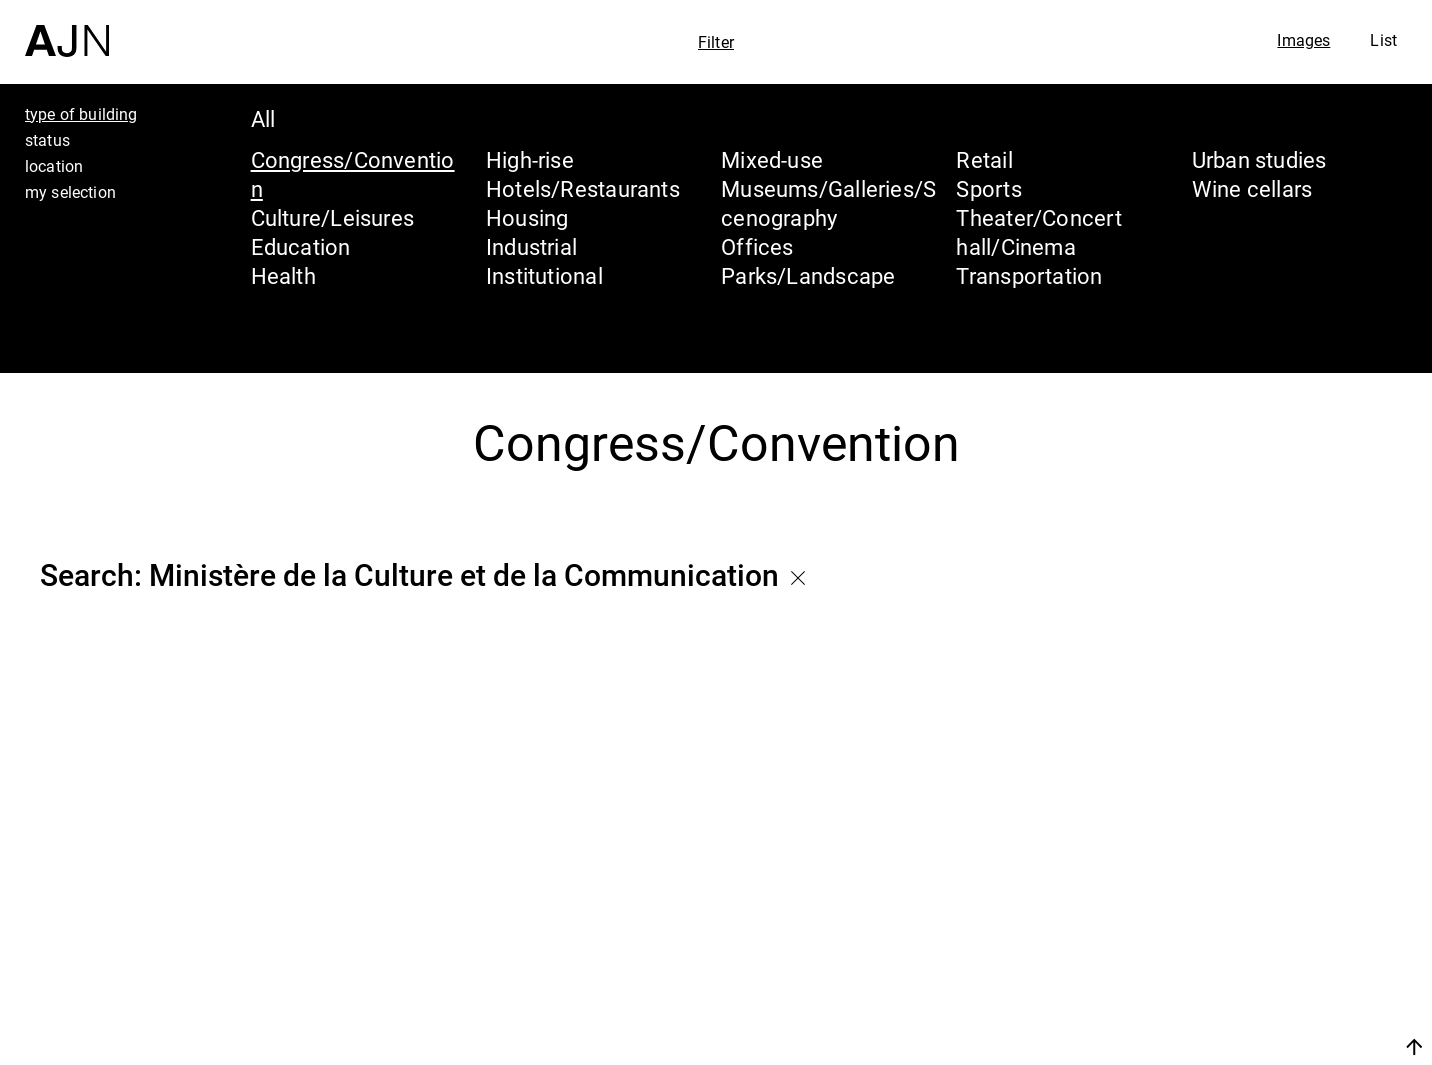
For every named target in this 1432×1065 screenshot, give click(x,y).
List (1383, 40)
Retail (984, 159)
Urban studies (1259, 159)
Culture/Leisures (333, 217)
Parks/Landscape (808, 275)
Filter (716, 42)
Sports (988, 188)
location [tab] (54, 166)
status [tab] (47, 140)
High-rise (530, 159)
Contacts (1238, 997)
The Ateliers (1259, 921)
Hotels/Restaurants (583, 188)
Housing (527, 217)
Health (283, 275)
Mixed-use (772, 159)
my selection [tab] (70, 192)
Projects (1233, 959)
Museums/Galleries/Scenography (828, 203)
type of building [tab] (81, 114)
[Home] (67, 28)
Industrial (531, 246)
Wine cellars (1252, 188)
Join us (1202, 1046)
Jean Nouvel (1261, 883)
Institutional (544, 275)
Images (1303, 40)
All (263, 118)
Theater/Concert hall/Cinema (1038, 232)
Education (301, 246)
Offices (757, 246)
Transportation (1029, 275)
